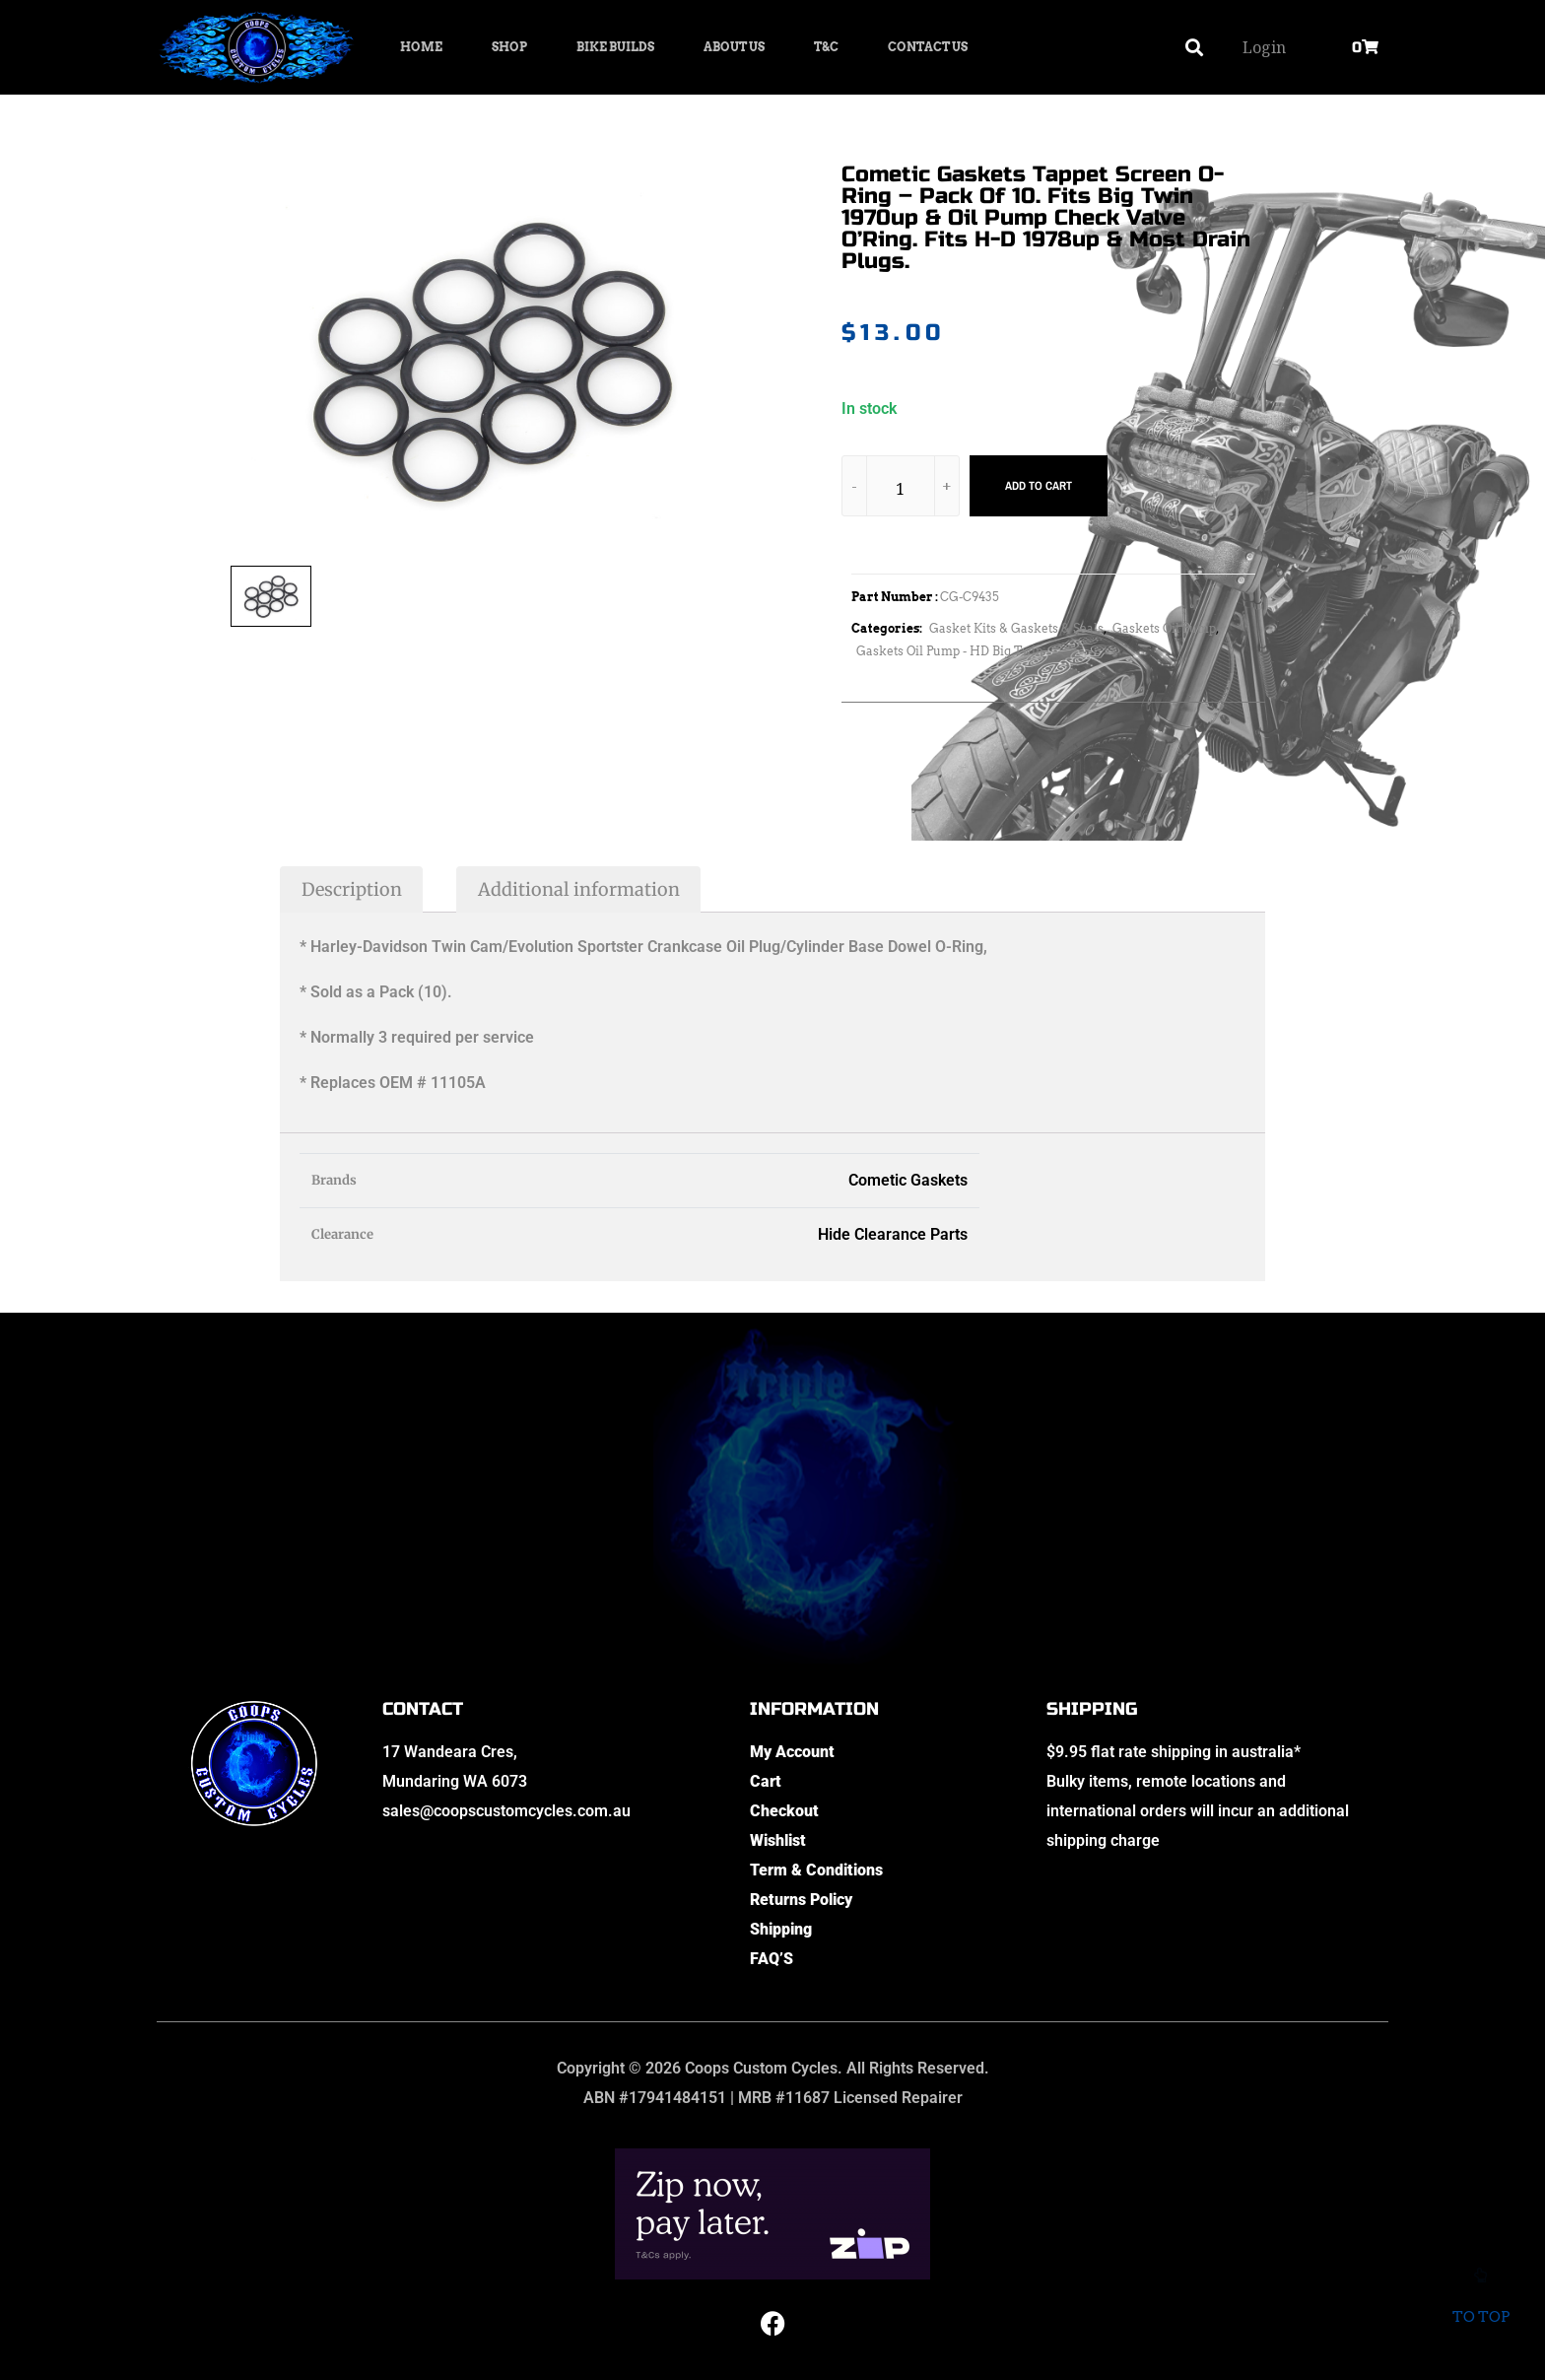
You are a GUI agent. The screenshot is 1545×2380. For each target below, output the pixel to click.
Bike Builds (615, 46)
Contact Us (928, 46)
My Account (792, 1751)
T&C (826, 46)
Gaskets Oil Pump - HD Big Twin (949, 651)
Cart (765, 1781)
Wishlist (778, 1840)
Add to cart (1038, 486)
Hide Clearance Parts (893, 1234)
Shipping (781, 1929)
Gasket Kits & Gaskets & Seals (1016, 628)
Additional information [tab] (579, 889)
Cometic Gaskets (908, 1180)
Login (1264, 47)
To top (1480, 2303)
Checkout (784, 1811)
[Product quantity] (900, 489)
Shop (509, 46)
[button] (1194, 48)
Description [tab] (352, 889)
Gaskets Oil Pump (1164, 628)
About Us (734, 46)
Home (421, 46)
